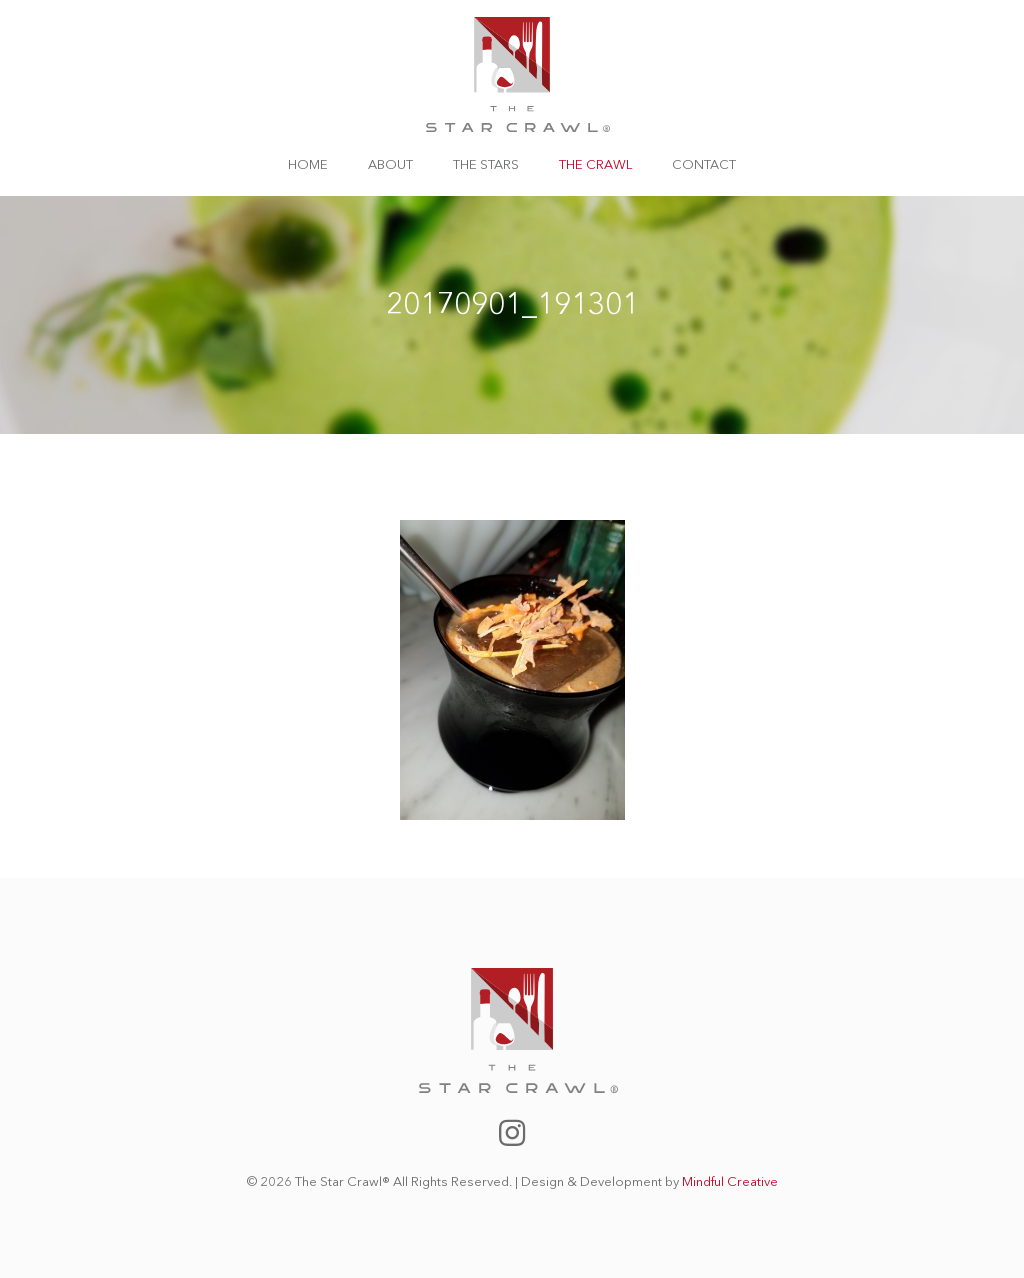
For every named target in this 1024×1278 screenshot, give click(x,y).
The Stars (486, 165)
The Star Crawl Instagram (512, 1133)
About (390, 165)
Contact (704, 165)
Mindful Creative (730, 1182)
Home (308, 165)
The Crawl (595, 165)
